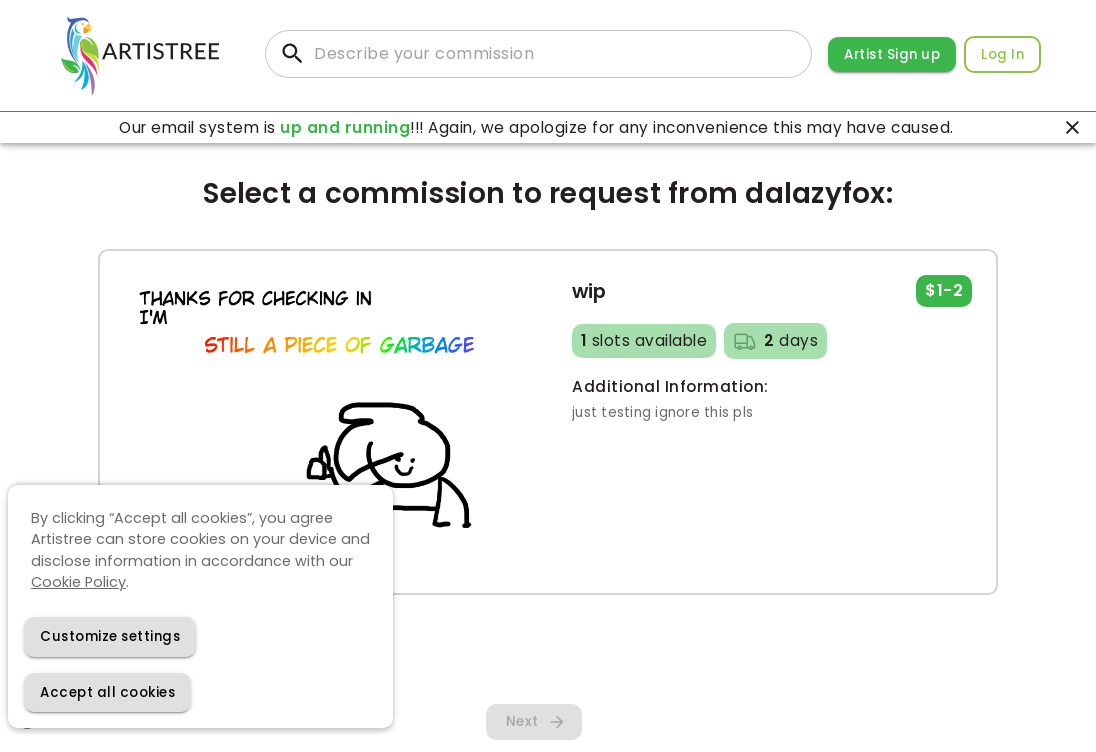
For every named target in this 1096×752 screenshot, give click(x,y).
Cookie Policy (78, 582)
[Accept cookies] (107, 692)
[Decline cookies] (110, 636)
